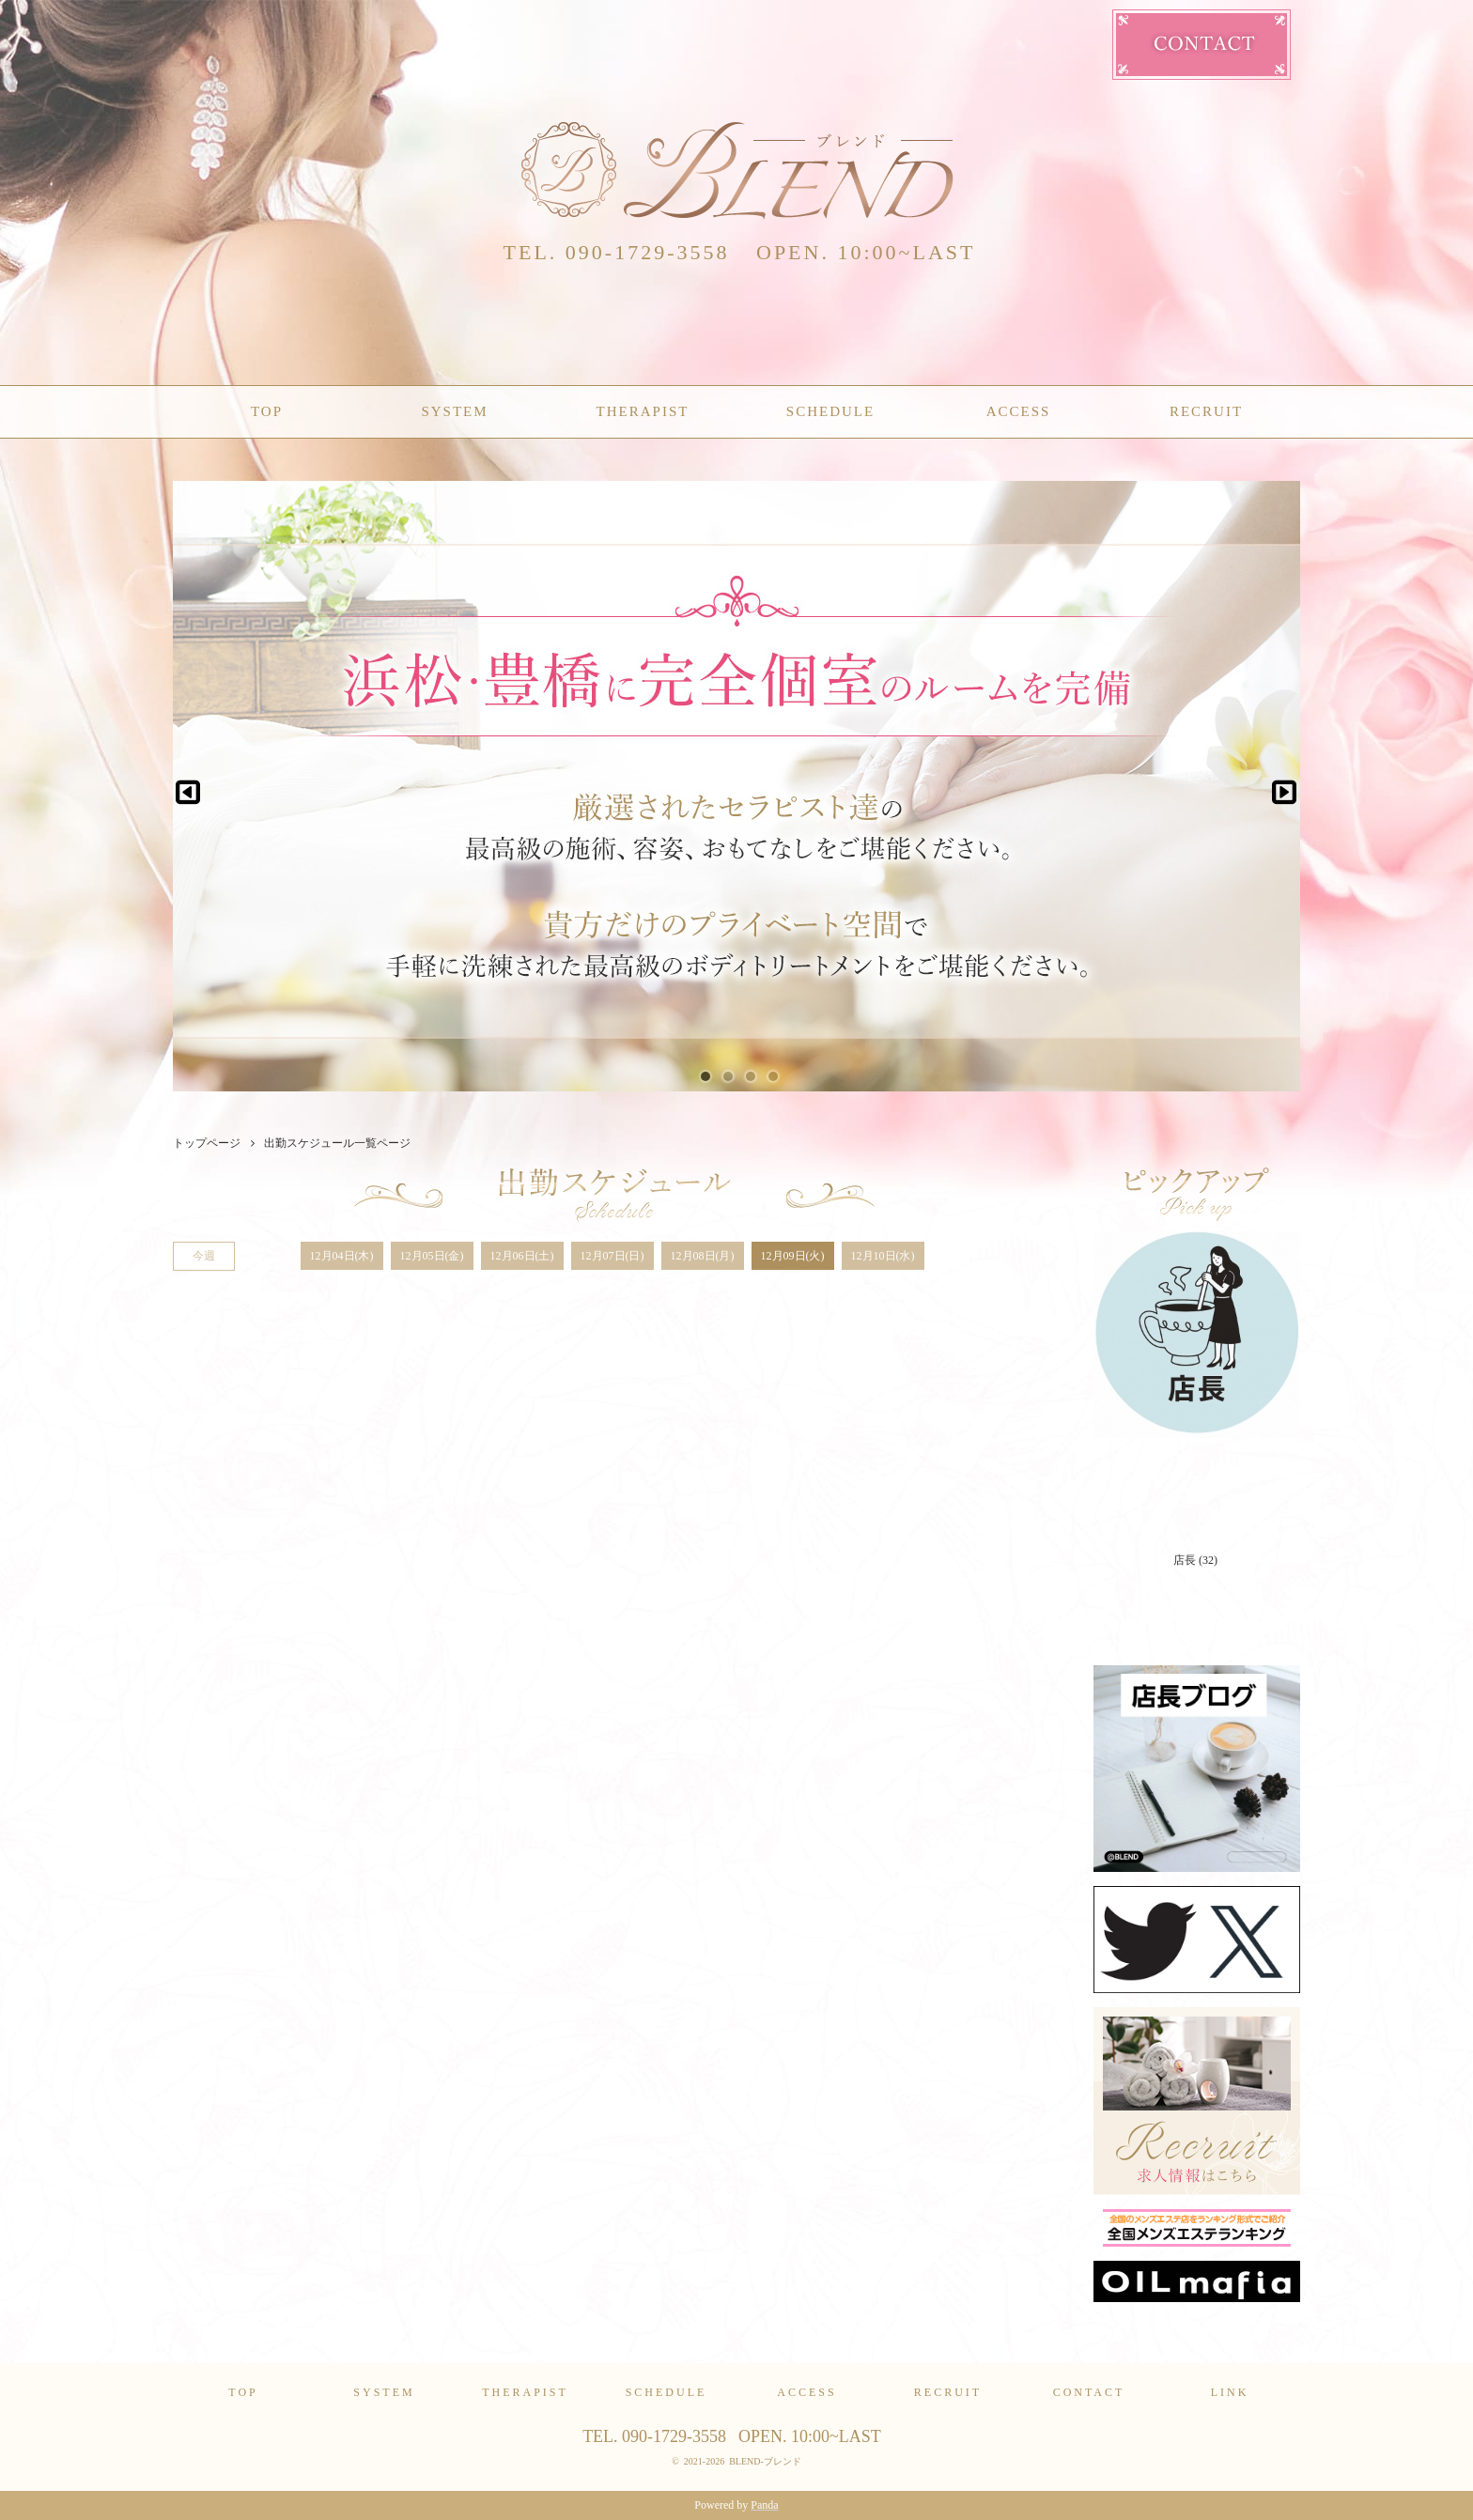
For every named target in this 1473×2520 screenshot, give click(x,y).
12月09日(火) (793, 1255)
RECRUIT (1206, 411)
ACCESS (1018, 411)
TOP (267, 411)
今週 (204, 1255)
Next (1277, 786)
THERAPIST (643, 411)
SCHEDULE (830, 411)
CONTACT (1089, 2392)
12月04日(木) (342, 1255)
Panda (764, 2505)
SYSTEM (454, 411)
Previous (188, 786)
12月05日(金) (432, 1255)
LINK (1230, 2392)
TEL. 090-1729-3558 (617, 252)
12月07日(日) (612, 1255)
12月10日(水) (883, 1255)
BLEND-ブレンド (765, 2461)
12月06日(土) (522, 1255)
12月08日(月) (703, 1255)
